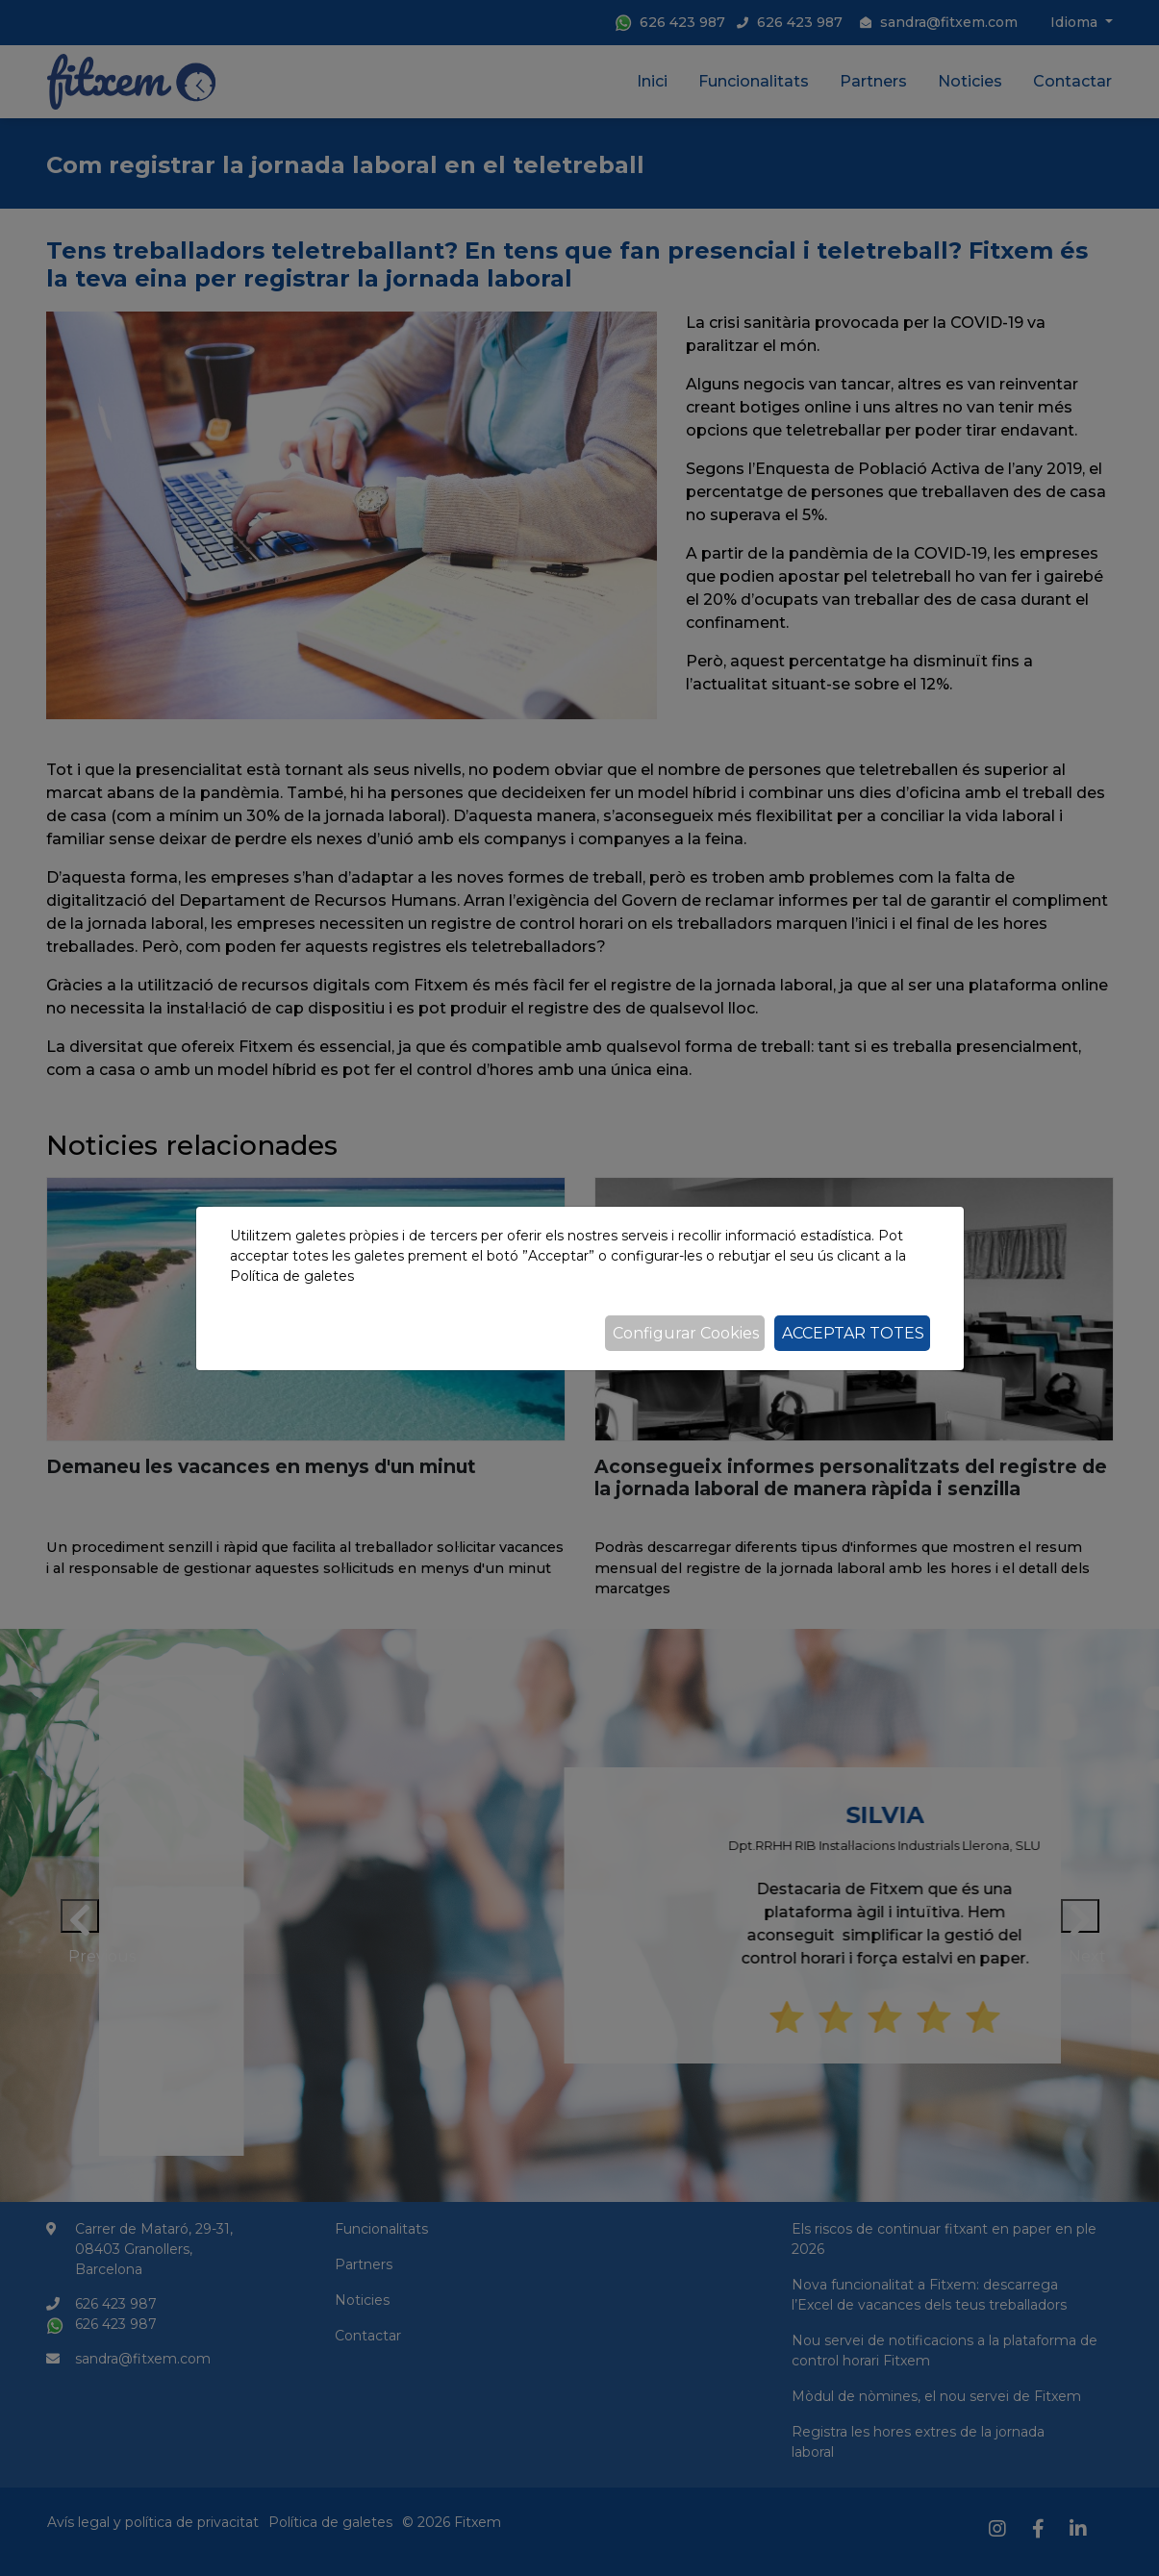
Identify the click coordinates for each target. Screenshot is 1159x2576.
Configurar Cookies (686, 1333)
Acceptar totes (853, 1333)
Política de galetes (292, 1276)
